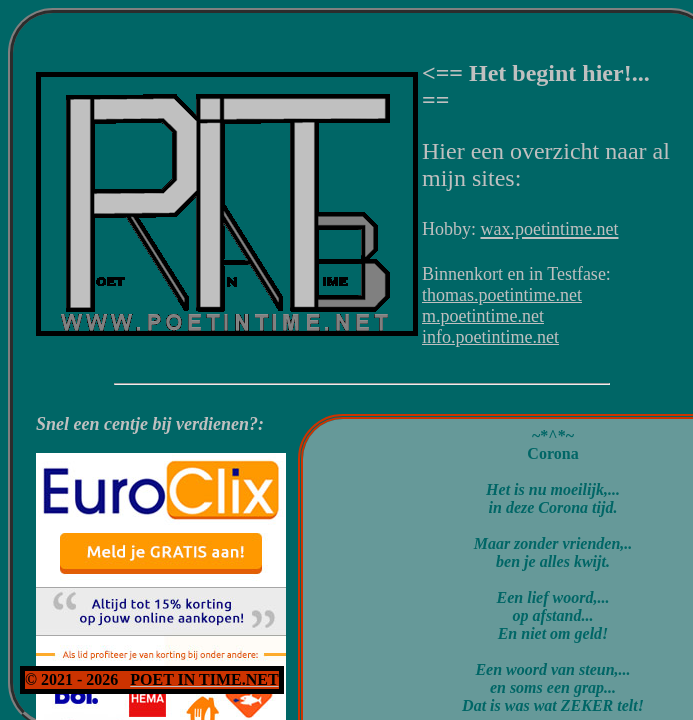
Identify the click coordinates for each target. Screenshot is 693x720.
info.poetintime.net (490, 337)
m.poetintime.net (483, 316)
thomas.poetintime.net (502, 295)
